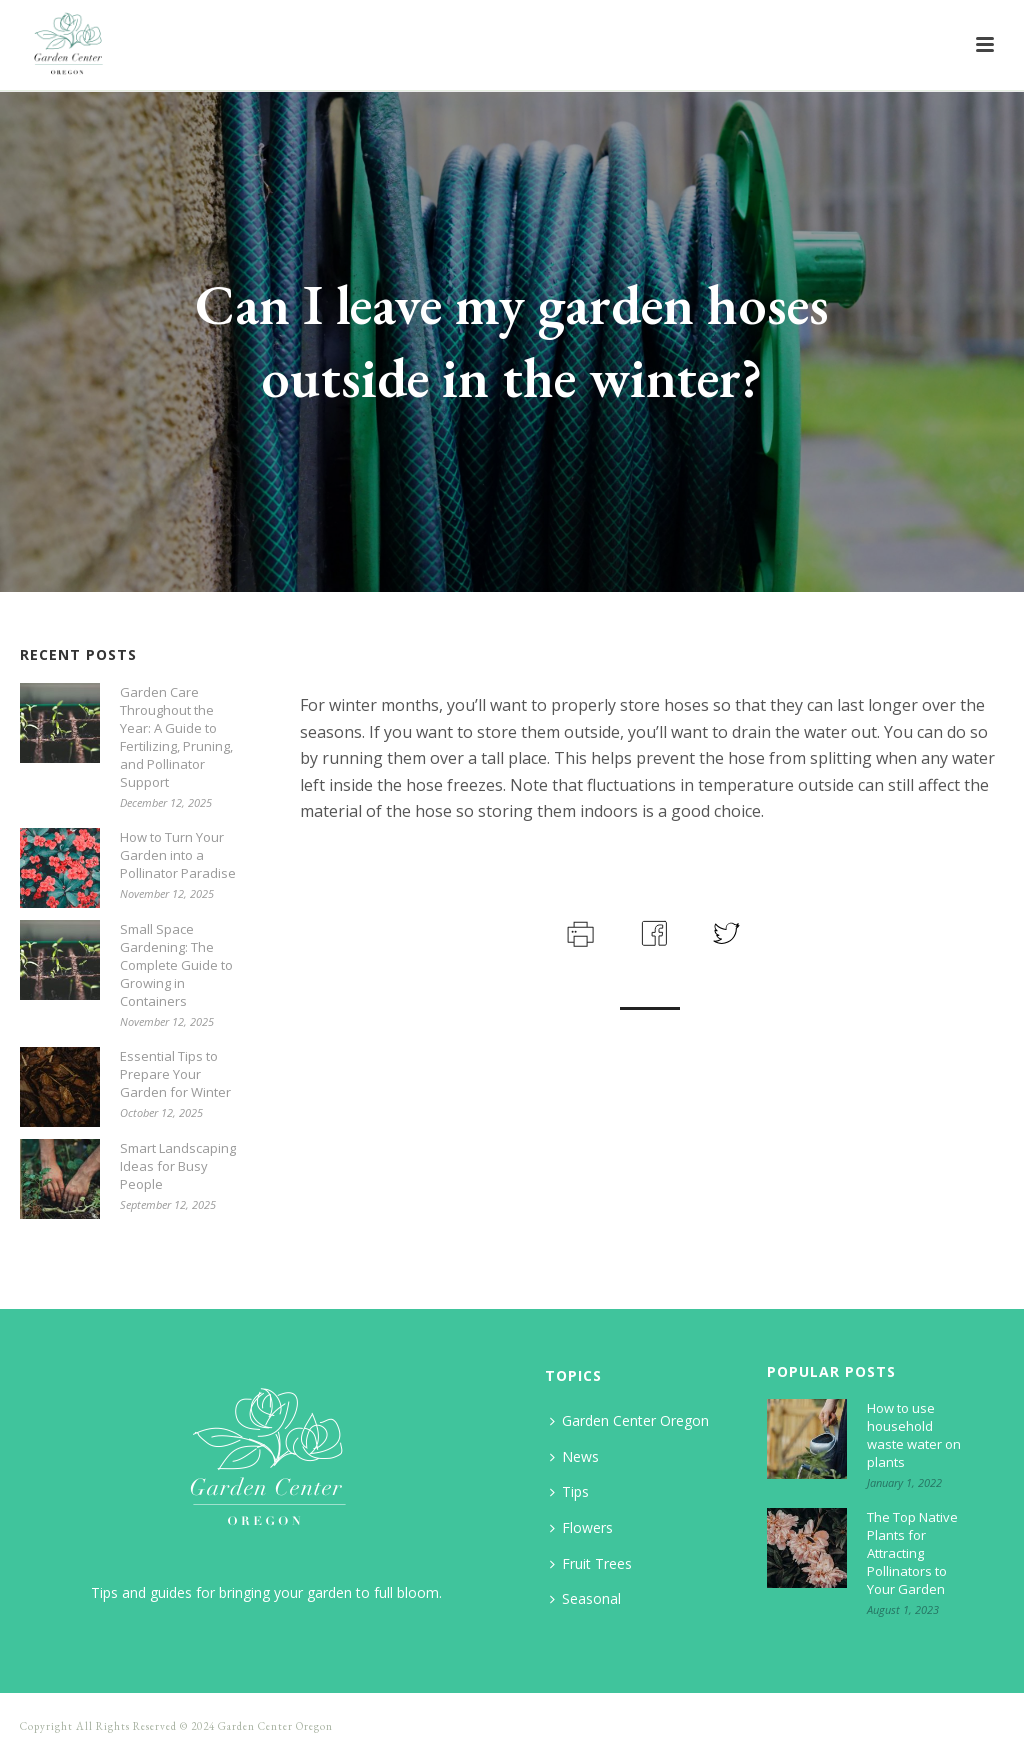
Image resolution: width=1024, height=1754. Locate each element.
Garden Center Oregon (629, 1420)
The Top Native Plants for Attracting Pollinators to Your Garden (912, 1553)
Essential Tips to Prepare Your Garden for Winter (175, 1074)
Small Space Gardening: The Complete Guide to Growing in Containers (176, 965)
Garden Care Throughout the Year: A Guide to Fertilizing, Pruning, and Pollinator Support (176, 737)
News (574, 1456)
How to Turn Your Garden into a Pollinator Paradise (178, 855)
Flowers (581, 1527)
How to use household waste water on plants (914, 1435)
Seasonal (585, 1598)
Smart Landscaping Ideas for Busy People (178, 1166)
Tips (569, 1491)
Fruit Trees (591, 1563)
